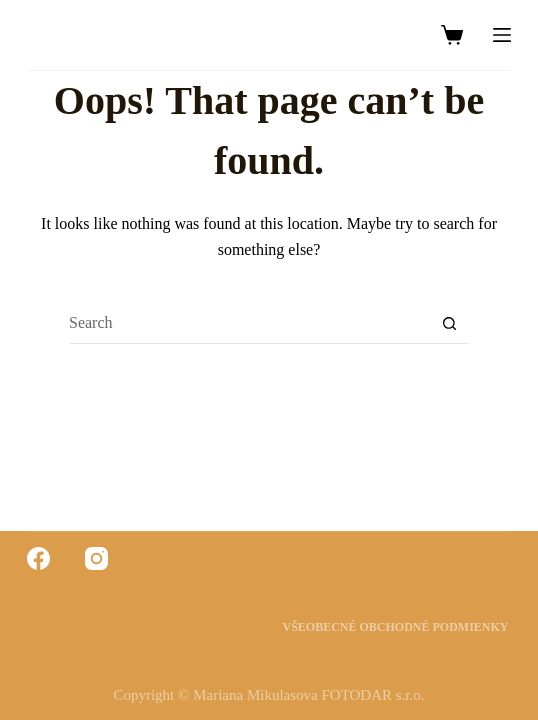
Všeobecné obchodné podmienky (397, 627)
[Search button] (449, 324)
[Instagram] (96, 558)
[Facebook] (38, 558)
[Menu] (502, 35)
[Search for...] (249, 324)
